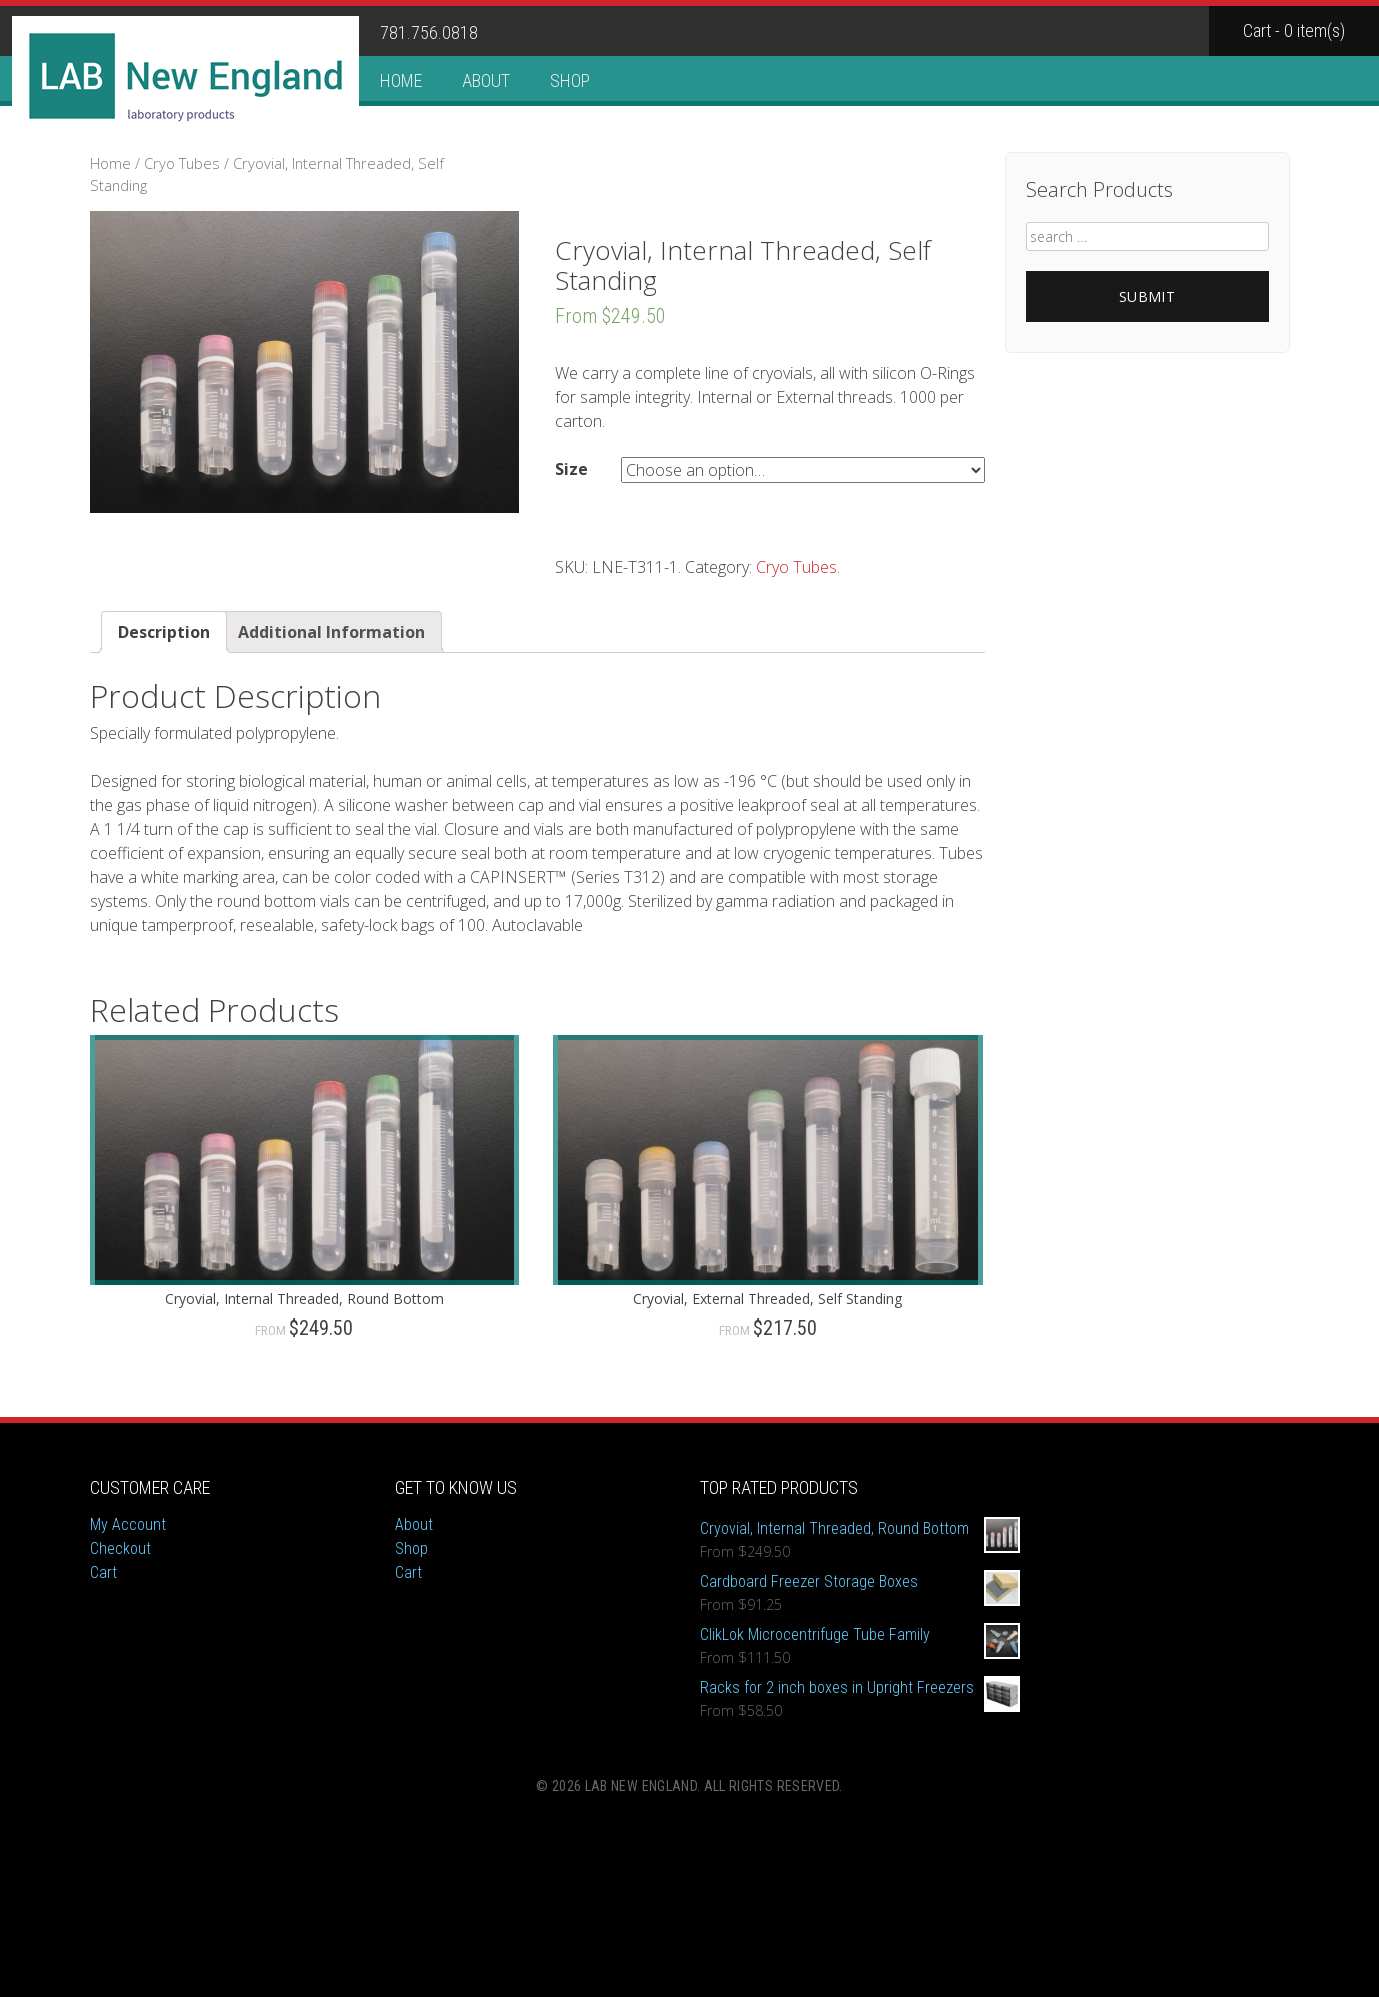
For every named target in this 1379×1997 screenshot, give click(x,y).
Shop (570, 80)
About (486, 80)
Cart (103, 1572)
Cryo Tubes (182, 163)
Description (164, 632)
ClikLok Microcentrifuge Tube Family (860, 1635)
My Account (128, 1524)
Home (401, 80)
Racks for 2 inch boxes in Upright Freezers (860, 1688)
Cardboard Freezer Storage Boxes (860, 1582)
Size (571, 469)
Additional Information (331, 632)
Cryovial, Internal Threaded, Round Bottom (860, 1529)
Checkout (120, 1548)
